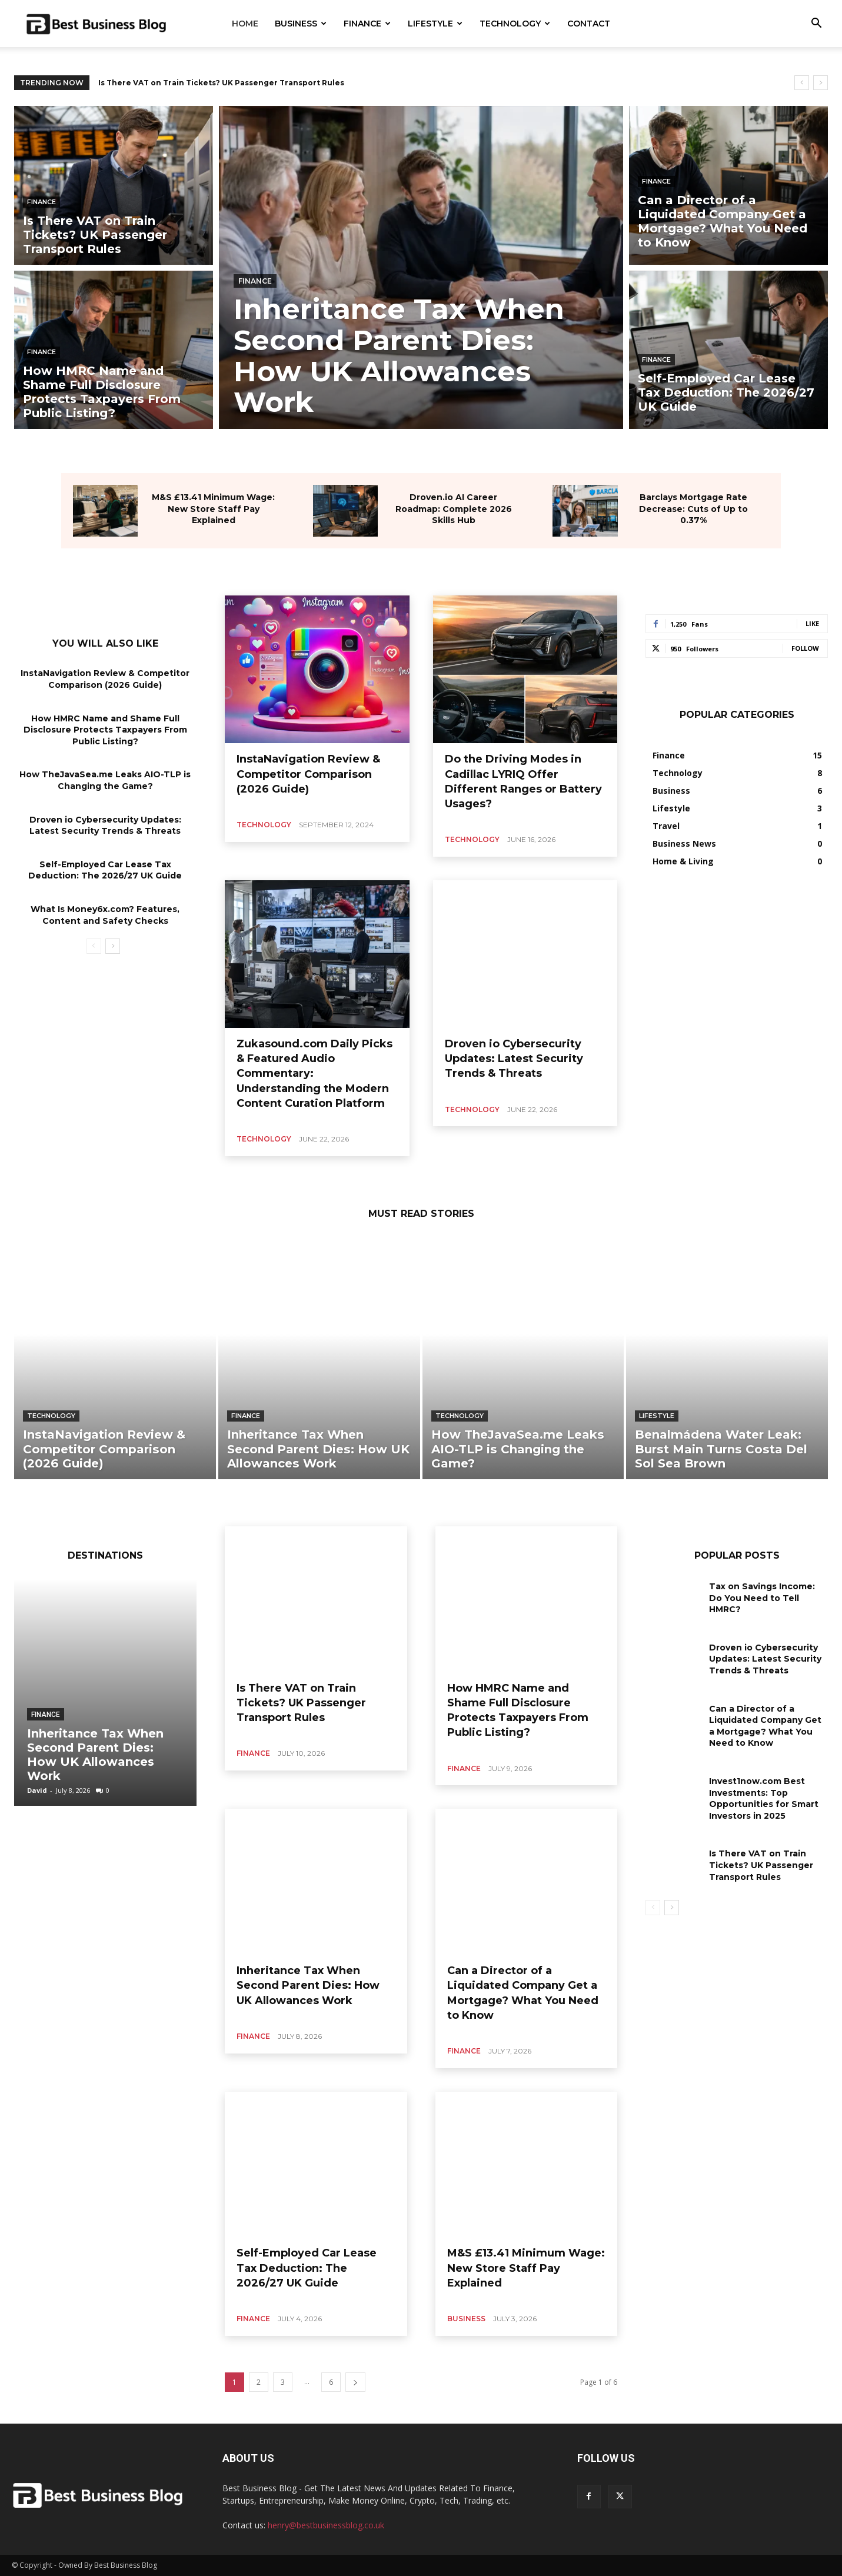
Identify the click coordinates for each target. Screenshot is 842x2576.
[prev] (801, 82)
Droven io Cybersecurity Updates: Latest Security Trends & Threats (514, 1058)
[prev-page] (93, 946)
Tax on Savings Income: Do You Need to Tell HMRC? (762, 1598)
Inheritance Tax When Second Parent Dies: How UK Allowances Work (95, 1754)
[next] (820, 82)
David (37, 1790)
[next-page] (112, 946)
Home (245, 23)
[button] (816, 24)
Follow (805, 648)
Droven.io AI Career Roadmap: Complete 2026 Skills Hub (453, 508)
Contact (588, 23)
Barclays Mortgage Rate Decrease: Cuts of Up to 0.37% (693, 508)
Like (812, 623)
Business (301, 23)
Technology (515, 23)
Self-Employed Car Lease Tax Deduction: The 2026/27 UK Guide (105, 870)
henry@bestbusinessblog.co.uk (326, 2525)
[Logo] (96, 24)
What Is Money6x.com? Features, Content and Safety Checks (105, 915)
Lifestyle (435, 23)
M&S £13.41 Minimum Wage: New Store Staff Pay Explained (213, 508)
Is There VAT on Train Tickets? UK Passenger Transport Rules (221, 82)
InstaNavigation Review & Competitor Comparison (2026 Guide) (308, 774)
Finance (367, 23)
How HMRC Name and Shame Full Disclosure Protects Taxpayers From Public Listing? (105, 730)
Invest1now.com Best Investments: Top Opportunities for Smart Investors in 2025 (763, 1798)
